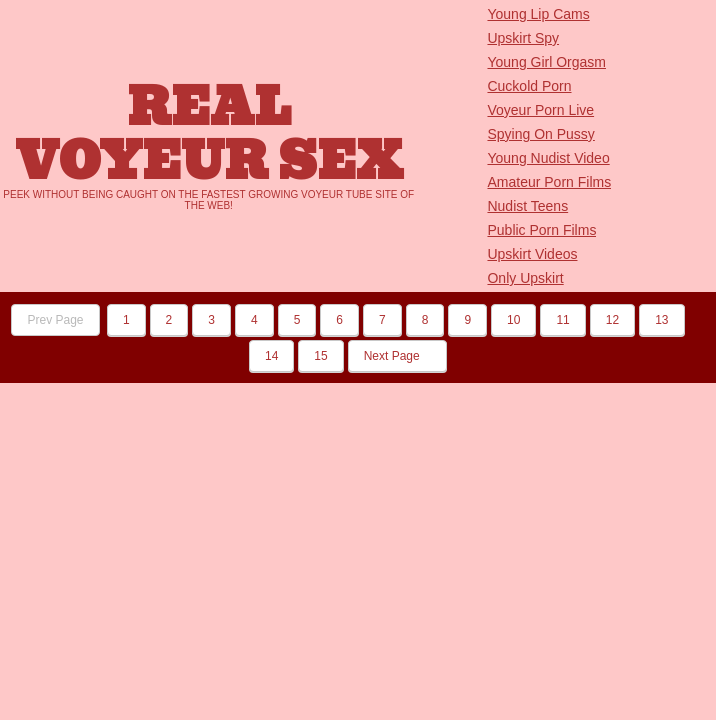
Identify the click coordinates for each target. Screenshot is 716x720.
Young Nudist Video (548, 158)
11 (562, 320)
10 (513, 320)
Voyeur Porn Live (540, 110)
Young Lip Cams (538, 14)
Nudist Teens (527, 206)
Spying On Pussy (540, 134)
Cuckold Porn (529, 86)
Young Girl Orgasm (546, 62)
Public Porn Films (541, 230)
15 (320, 356)
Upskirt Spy (523, 38)
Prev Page (55, 320)
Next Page (397, 356)
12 (612, 320)
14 (271, 356)
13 (661, 320)
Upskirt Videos (532, 254)
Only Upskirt (525, 278)
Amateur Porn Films (549, 182)
